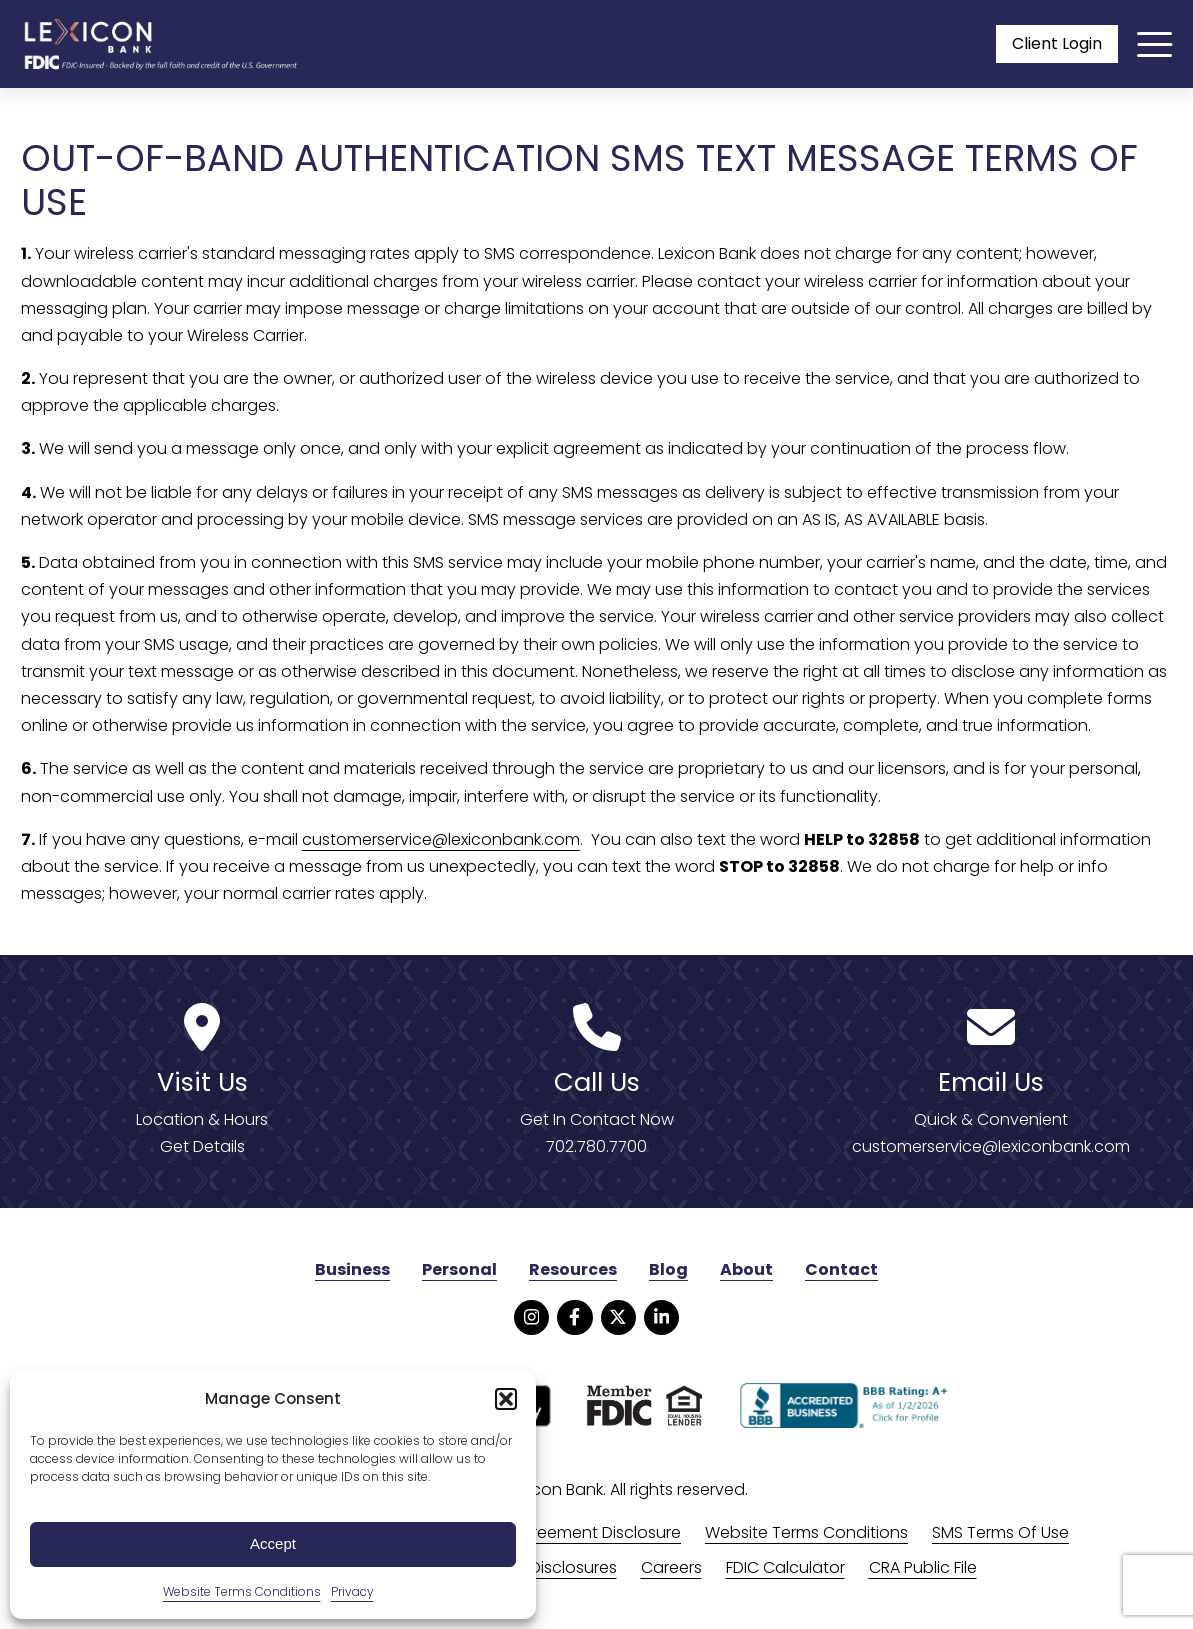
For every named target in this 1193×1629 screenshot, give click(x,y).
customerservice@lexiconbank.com (441, 839)
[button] (506, 1399)
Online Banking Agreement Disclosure (537, 1532)
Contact (841, 1269)
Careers (671, 1567)
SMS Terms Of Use (1000, 1532)
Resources (573, 1269)
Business (352, 1269)
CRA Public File (923, 1567)
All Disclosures (563, 1567)
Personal (459, 1269)
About (746, 1269)
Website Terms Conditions (242, 1591)
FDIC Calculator (785, 1567)
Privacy (352, 1591)
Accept (273, 1543)
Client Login (1057, 43)
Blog (668, 1269)
